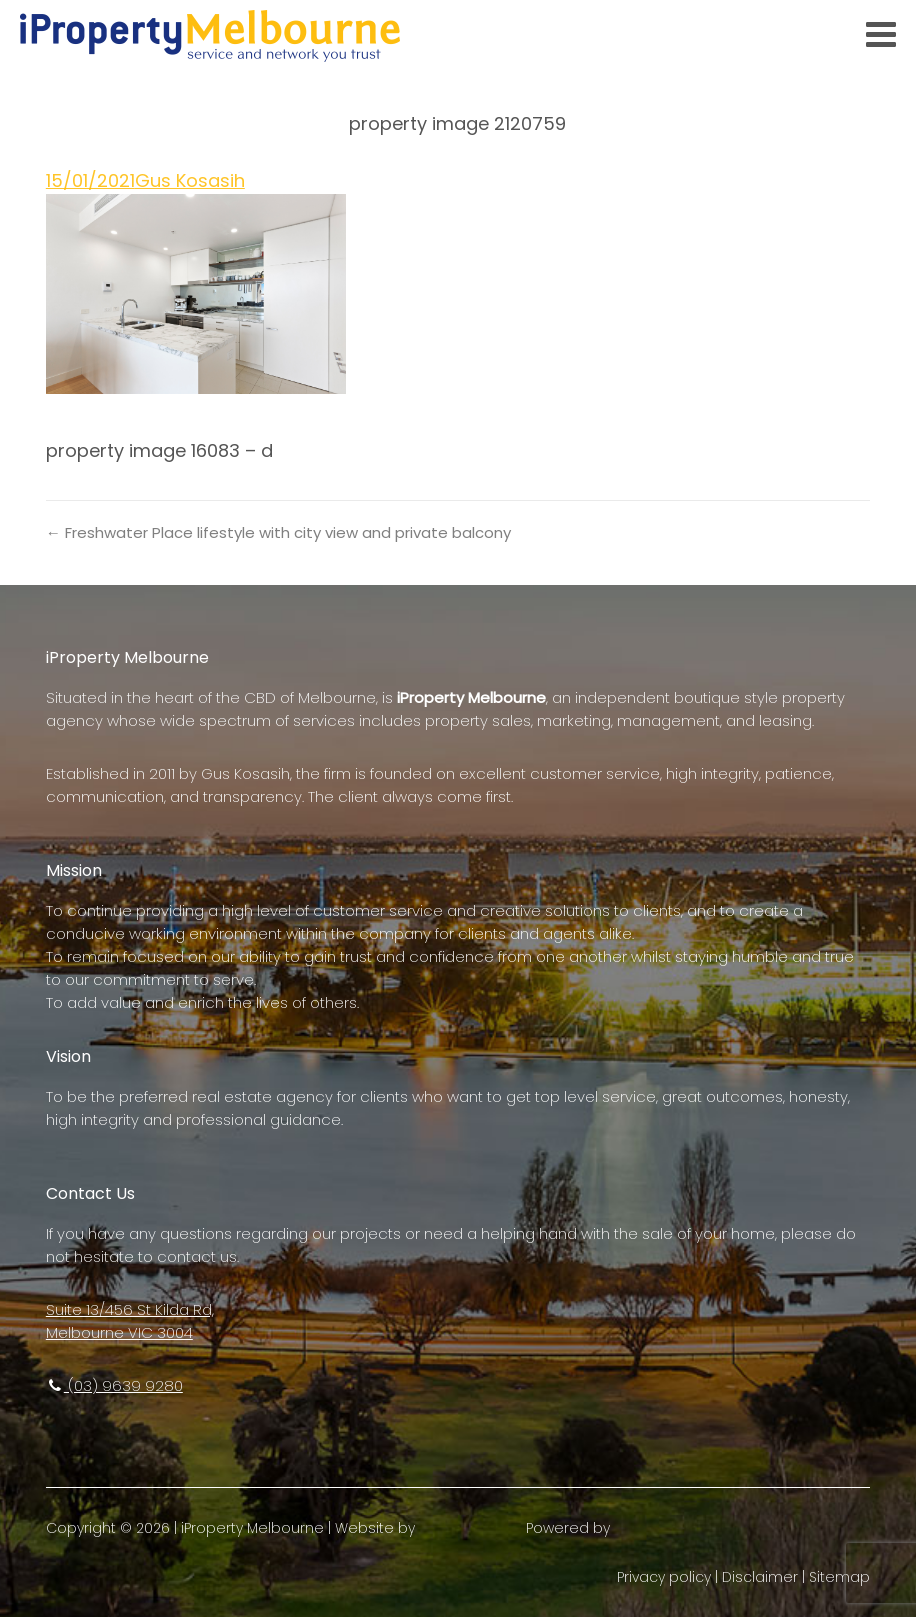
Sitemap (839, 1577)
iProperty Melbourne (252, 1528)
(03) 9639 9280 (114, 1385)
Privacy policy (664, 1577)
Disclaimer (760, 1577)
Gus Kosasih (190, 180)
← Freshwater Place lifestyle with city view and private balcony (278, 532)
